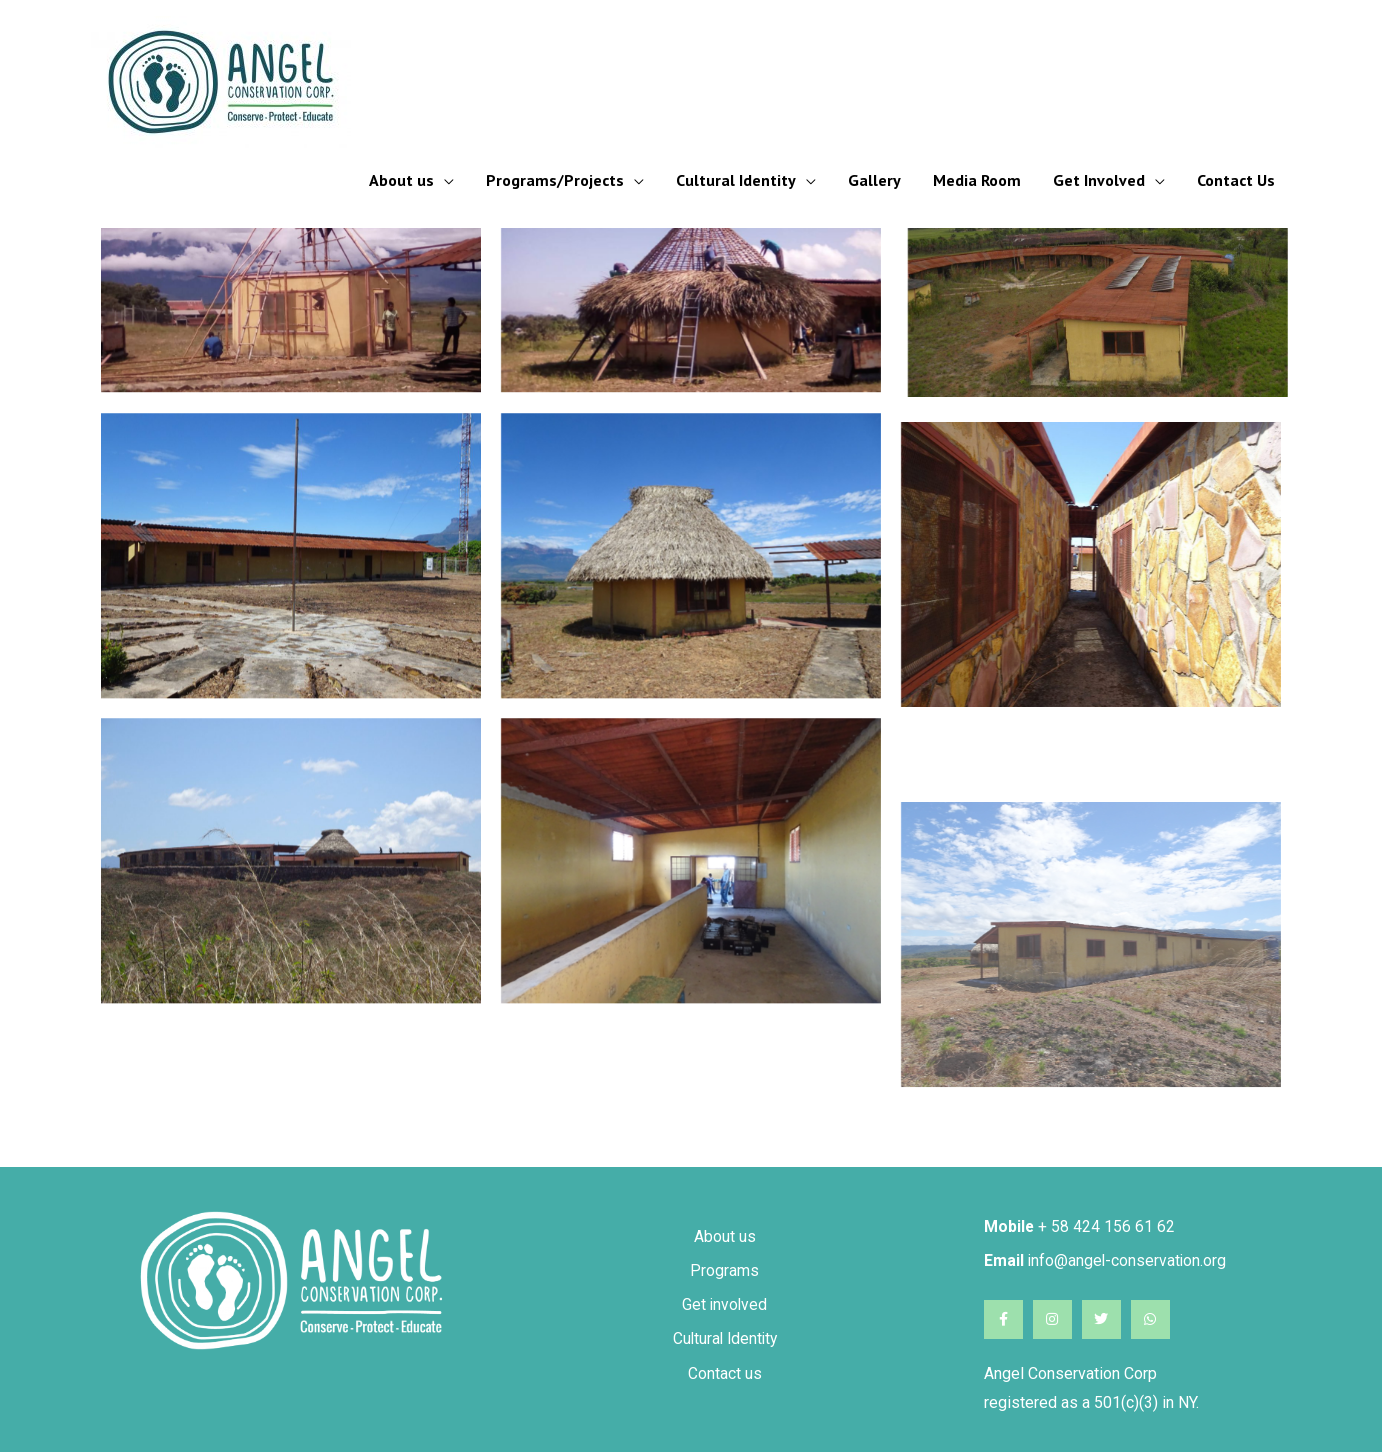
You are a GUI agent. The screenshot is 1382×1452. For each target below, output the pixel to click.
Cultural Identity (736, 180)
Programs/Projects (555, 180)
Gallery (874, 180)
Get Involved (1099, 180)
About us (401, 180)
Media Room (977, 180)
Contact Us (1236, 180)
